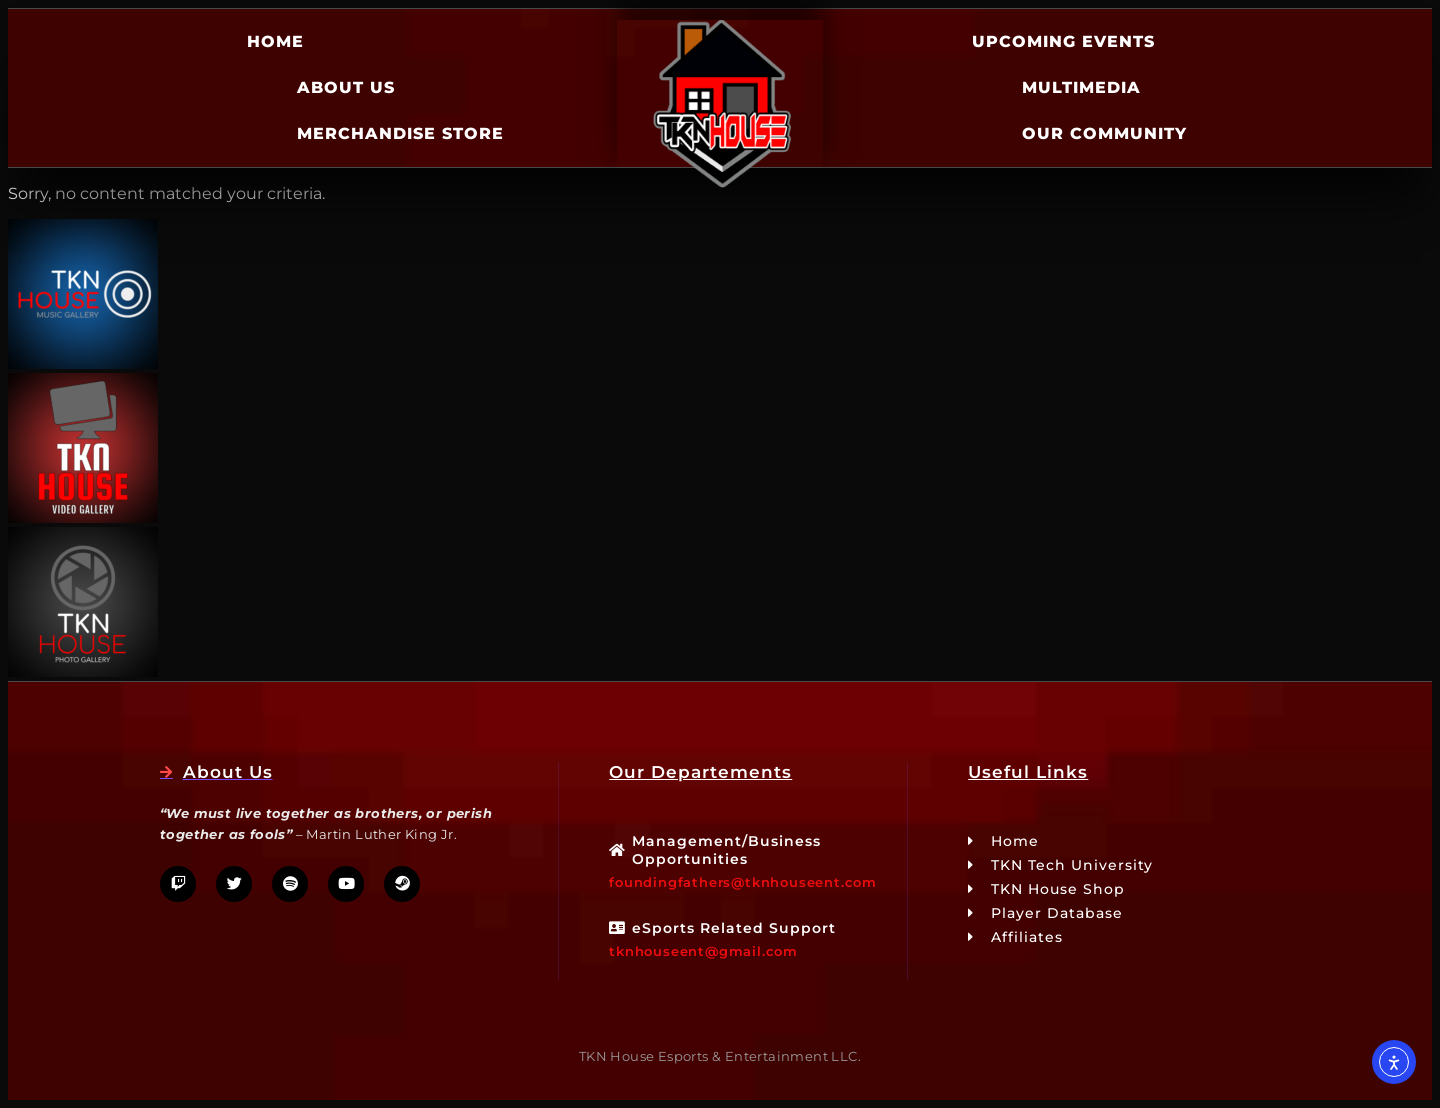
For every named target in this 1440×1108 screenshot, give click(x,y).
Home (275, 41)
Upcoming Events (1063, 41)
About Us (346, 87)
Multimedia (1081, 87)
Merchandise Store (400, 133)
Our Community (1104, 133)
